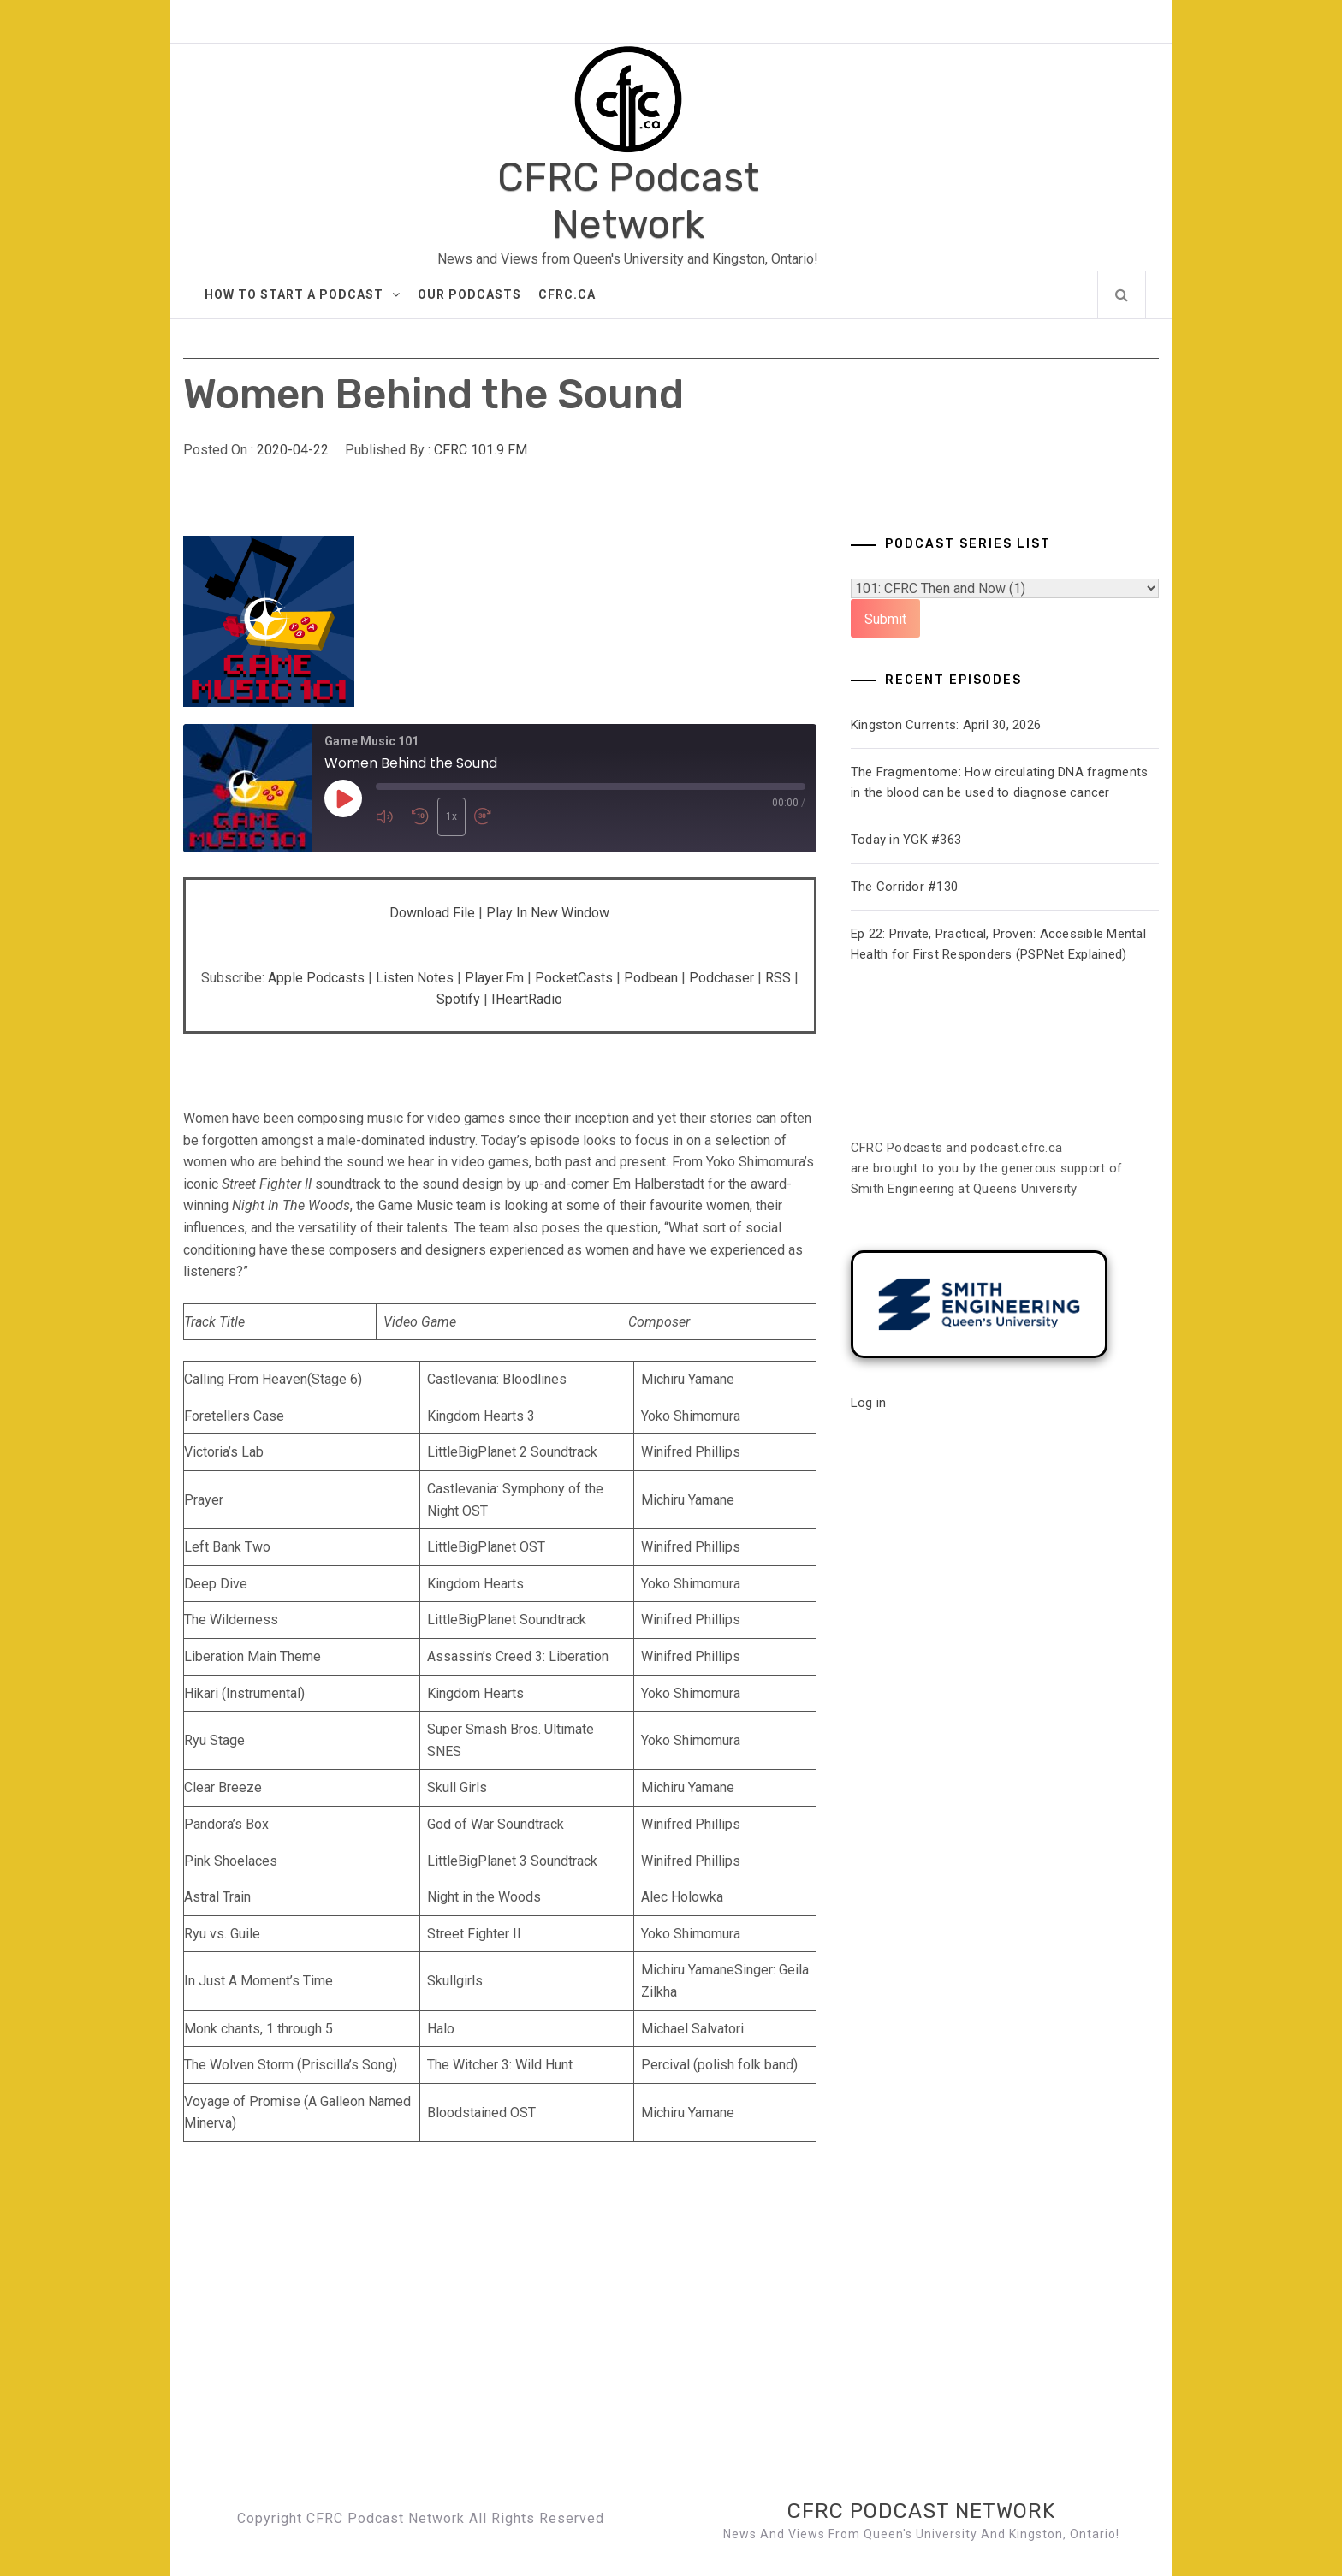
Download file (432, 913)
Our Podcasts (469, 294)
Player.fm (494, 978)
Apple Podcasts (316, 978)
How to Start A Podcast (303, 294)
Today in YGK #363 (906, 839)
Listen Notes (415, 978)
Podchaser (721, 978)
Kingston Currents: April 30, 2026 (946, 725)
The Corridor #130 (904, 886)
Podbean (651, 978)
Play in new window (547, 913)
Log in (869, 1402)
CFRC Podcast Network (628, 201)
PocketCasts (574, 978)
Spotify (458, 999)
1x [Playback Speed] (451, 816)
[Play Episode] (343, 799)
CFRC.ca (567, 294)
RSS (778, 978)
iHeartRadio (526, 999)
